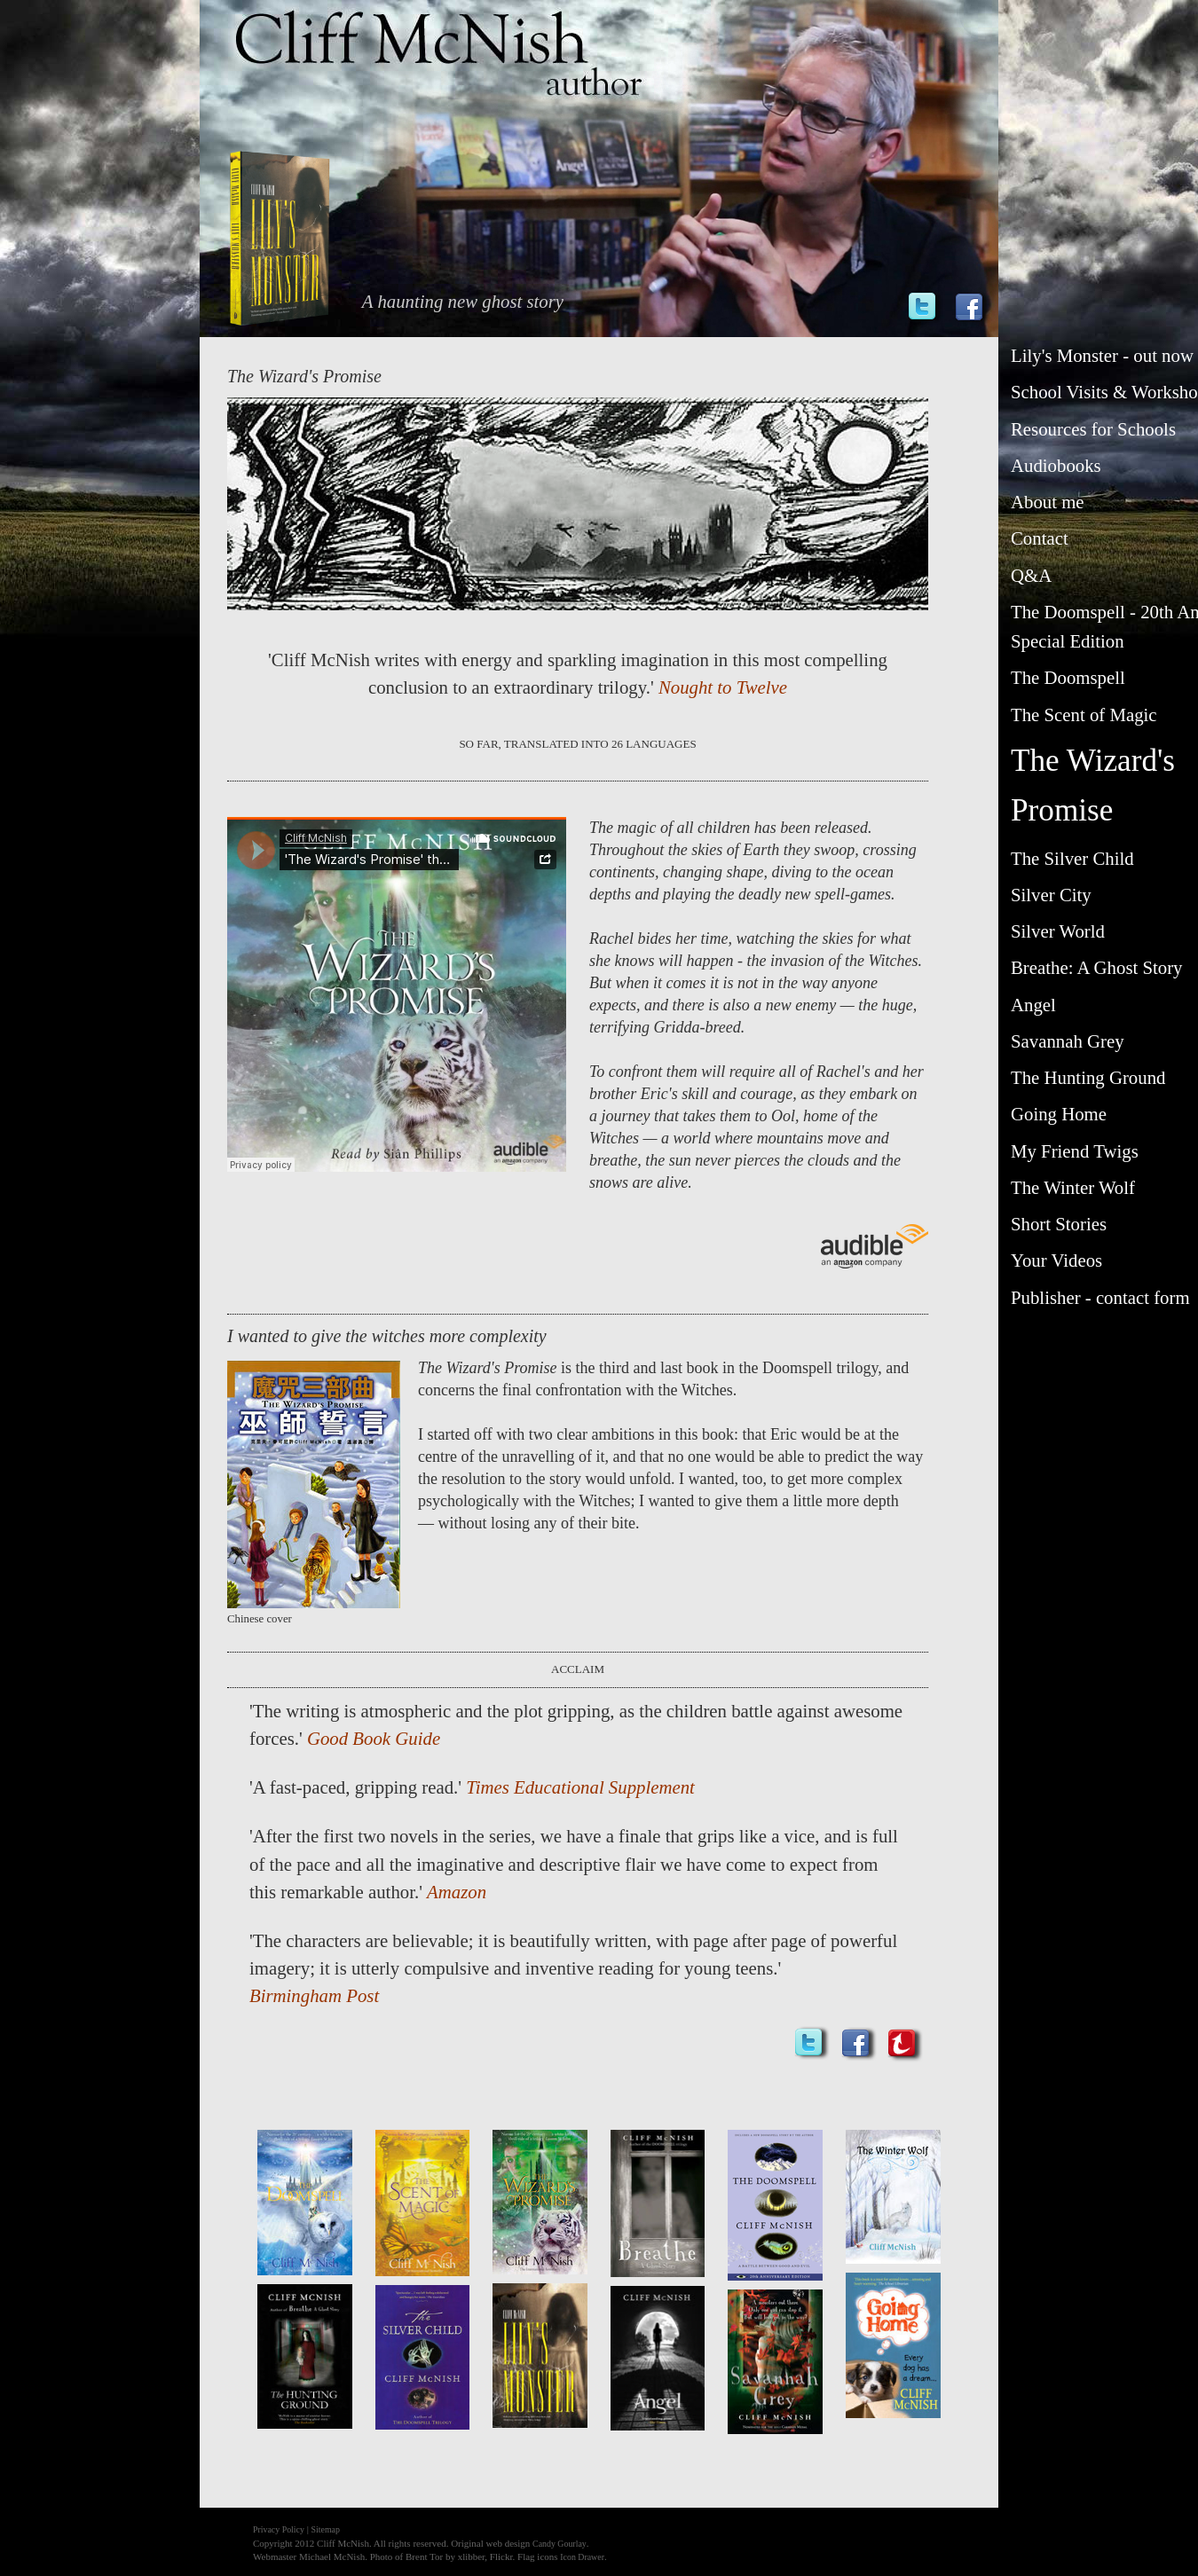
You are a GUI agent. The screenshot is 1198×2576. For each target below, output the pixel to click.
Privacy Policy (278, 2529)
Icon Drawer (582, 2557)
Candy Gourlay (559, 2544)
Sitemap (325, 2529)
